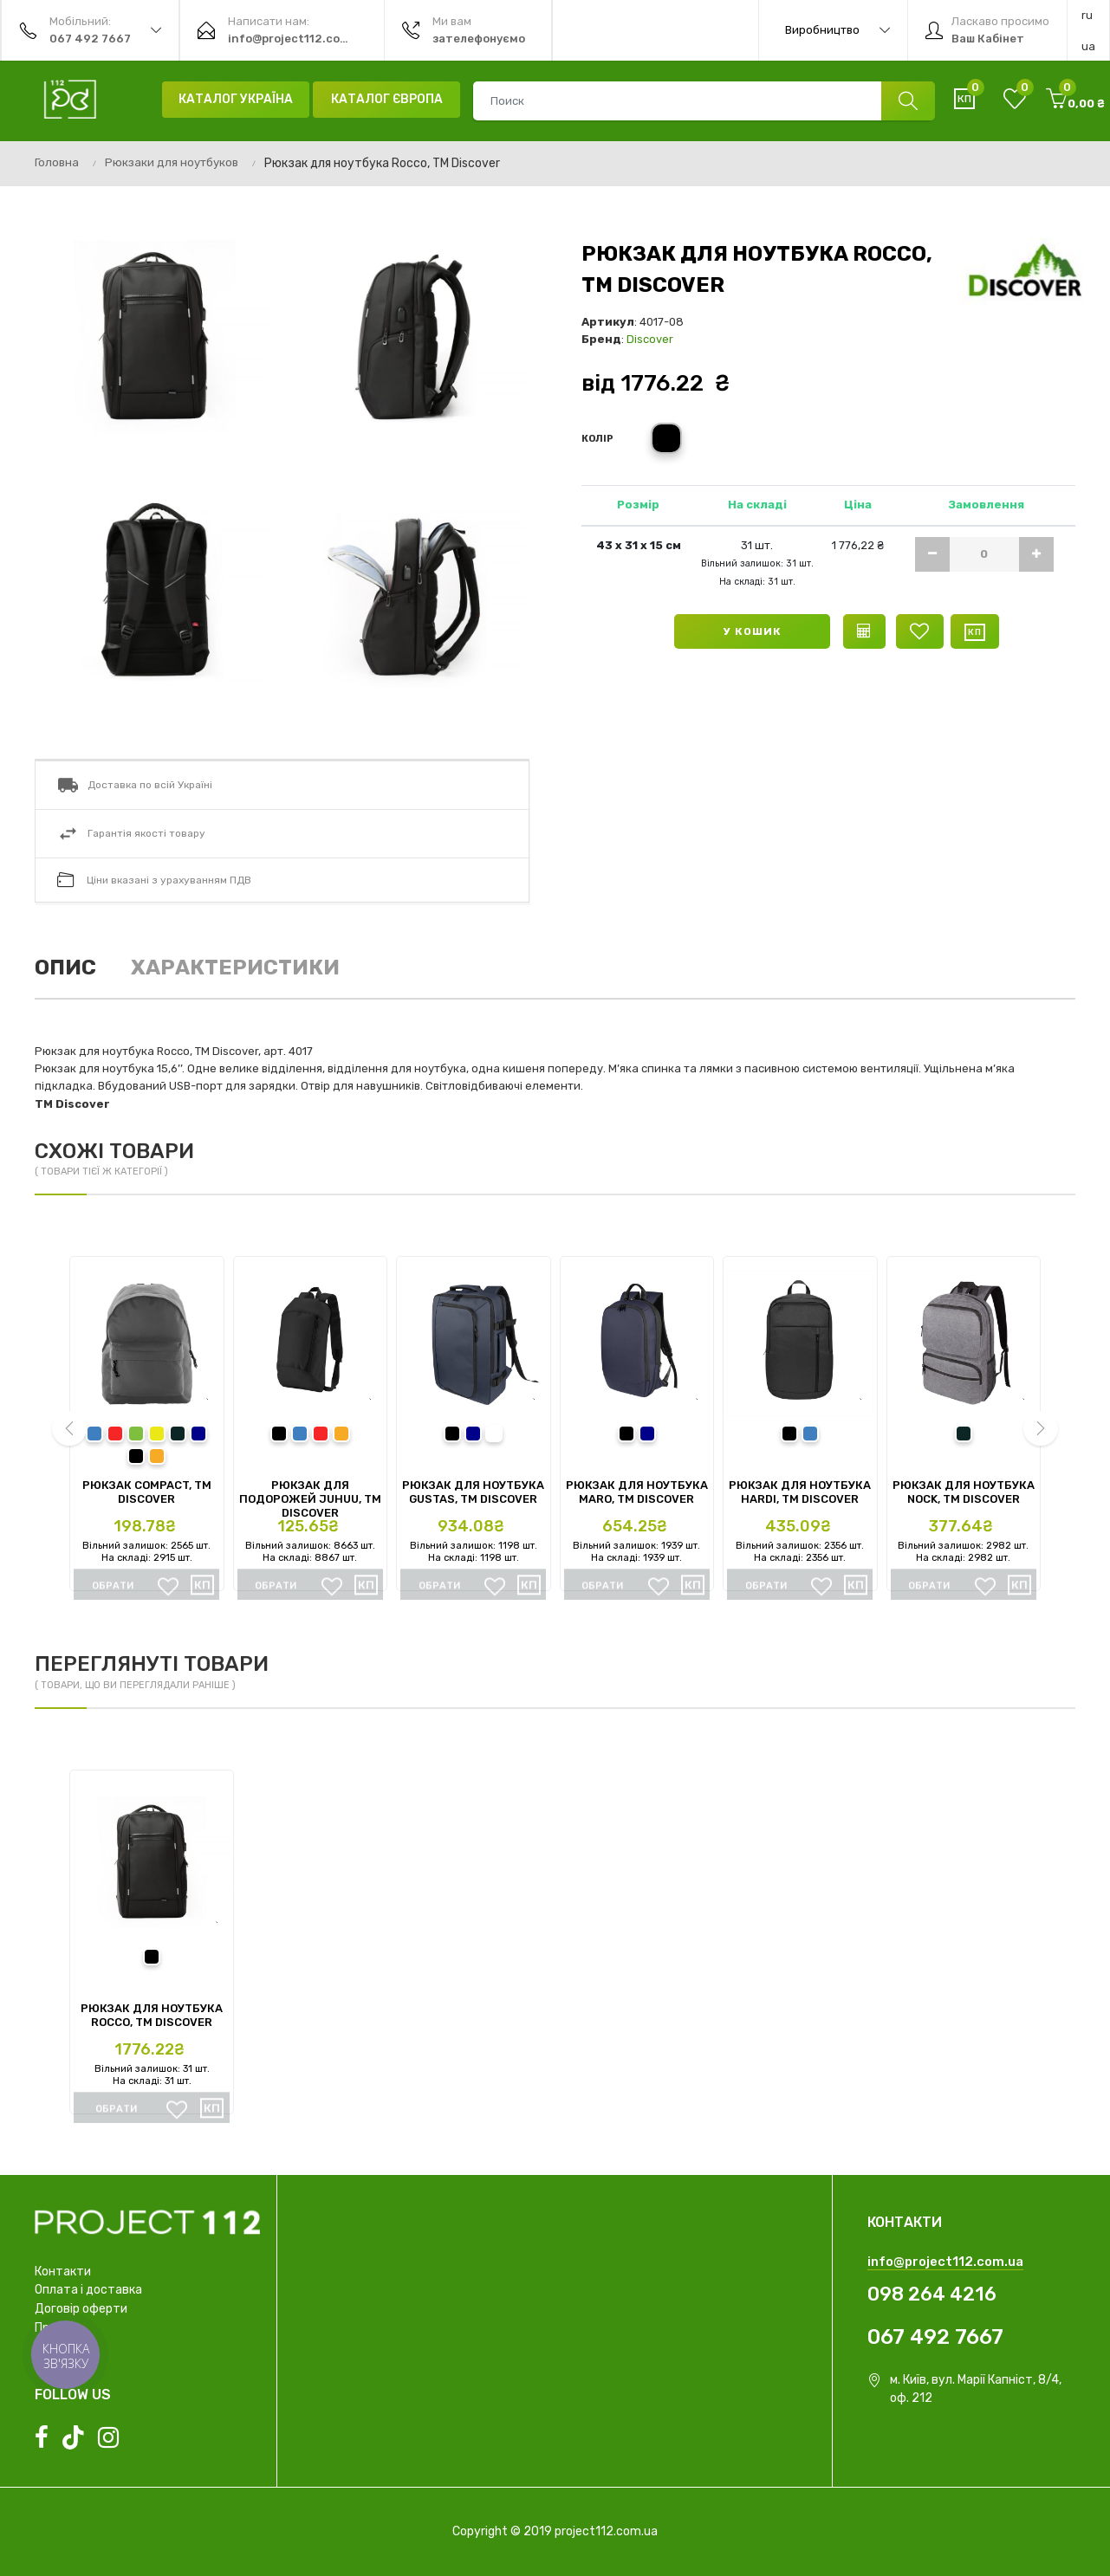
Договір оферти (81, 2308)
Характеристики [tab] (235, 967)
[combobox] (703, 100)
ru (1087, 15)
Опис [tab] (65, 967)
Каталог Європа (387, 99)
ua (1088, 46)
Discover (649, 339)
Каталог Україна (236, 99)
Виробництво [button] (837, 30)
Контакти (63, 2271)
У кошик (753, 631)
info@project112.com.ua (945, 2261)
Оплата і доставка (88, 2289)
